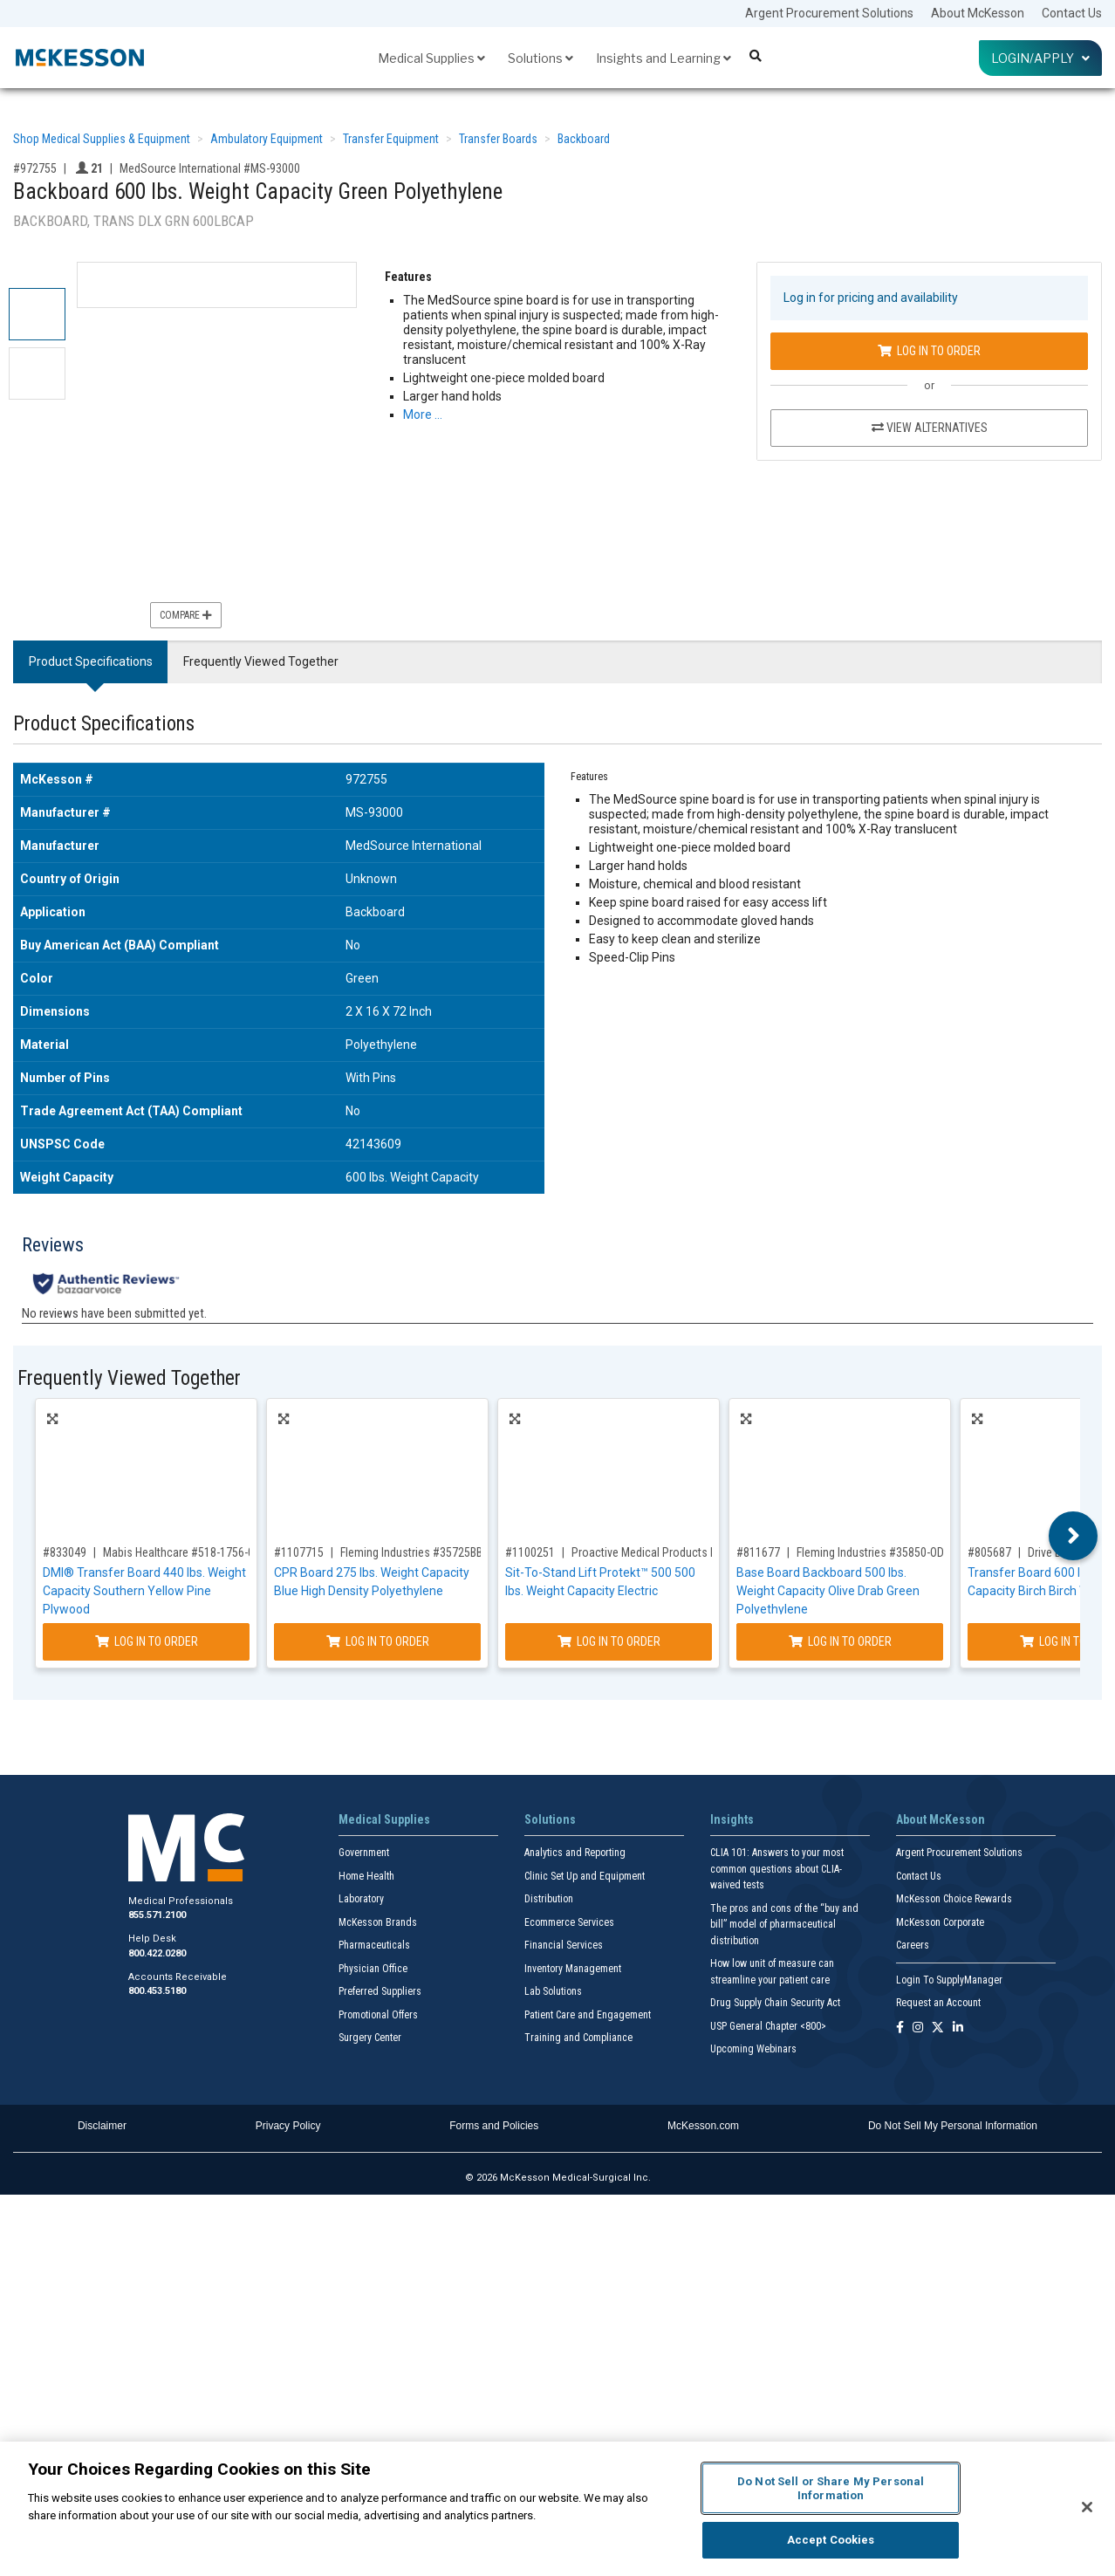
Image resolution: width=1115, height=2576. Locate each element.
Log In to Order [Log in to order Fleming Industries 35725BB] (377, 1641)
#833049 (64, 1552)
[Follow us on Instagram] (918, 2028)
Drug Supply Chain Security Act (775, 2003)
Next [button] (1073, 1536)
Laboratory (361, 1899)
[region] (557, 2509)
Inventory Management (572, 1969)
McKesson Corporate (940, 1922)
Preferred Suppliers (380, 1991)
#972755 (35, 168)
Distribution (548, 1899)
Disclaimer (102, 2126)
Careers (912, 1945)
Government (364, 1852)
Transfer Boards (498, 139)
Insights (732, 1819)
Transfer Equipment (391, 139)
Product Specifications (91, 661)
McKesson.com (703, 2126)
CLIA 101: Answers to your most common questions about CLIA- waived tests (777, 1868)
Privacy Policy (288, 2126)
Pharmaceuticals (374, 1945)
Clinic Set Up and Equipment (584, 1876)
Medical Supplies (431, 58)
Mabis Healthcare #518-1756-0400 (187, 1552)
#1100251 (530, 1552)
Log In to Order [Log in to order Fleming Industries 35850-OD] (840, 1641)
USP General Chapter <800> (768, 2026)
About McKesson (977, 13)
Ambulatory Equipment (266, 139)
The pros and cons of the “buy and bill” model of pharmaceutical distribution (784, 1924)
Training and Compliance (578, 2037)
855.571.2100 (157, 1915)
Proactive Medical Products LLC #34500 (669, 1552)
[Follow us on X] (938, 2028)
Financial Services (563, 1945)
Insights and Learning (663, 58)
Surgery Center (370, 2037)
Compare (186, 615)
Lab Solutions (553, 1991)
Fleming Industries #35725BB (411, 1552)
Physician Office (373, 1969)
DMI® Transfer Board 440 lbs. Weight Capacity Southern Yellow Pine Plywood (144, 1590)
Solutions (540, 58)
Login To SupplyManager (949, 1980)
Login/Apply (1040, 58)
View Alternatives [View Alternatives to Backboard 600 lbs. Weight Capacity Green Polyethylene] (930, 428)
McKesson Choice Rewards (954, 1899)
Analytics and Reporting (575, 1852)
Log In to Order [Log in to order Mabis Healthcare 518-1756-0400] (146, 1641)
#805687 (989, 1552)
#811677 (758, 1552)
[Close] (1087, 2507)
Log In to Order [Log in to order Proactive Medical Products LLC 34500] (609, 1641)
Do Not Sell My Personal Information (952, 2126)
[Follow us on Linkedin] (958, 2028)
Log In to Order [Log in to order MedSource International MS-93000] (929, 351)
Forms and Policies (493, 2126)
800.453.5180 (157, 1991)
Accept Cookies (831, 2539)
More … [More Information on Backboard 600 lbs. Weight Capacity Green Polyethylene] (422, 414)
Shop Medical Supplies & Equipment (101, 139)
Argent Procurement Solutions (829, 13)
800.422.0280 (157, 1953)
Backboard (584, 139)
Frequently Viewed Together (261, 661)
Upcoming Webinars (753, 2049)
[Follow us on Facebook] (900, 2028)
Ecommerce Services (569, 1922)
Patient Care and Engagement (587, 2015)
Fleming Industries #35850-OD (870, 1552)
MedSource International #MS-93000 (210, 168)
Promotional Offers (378, 2015)
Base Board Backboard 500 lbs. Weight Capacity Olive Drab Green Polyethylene (828, 1590)
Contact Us (1072, 13)
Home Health (366, 1876)
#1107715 (299, 1552)
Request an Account (938, 2003)
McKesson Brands (378, 1922)
